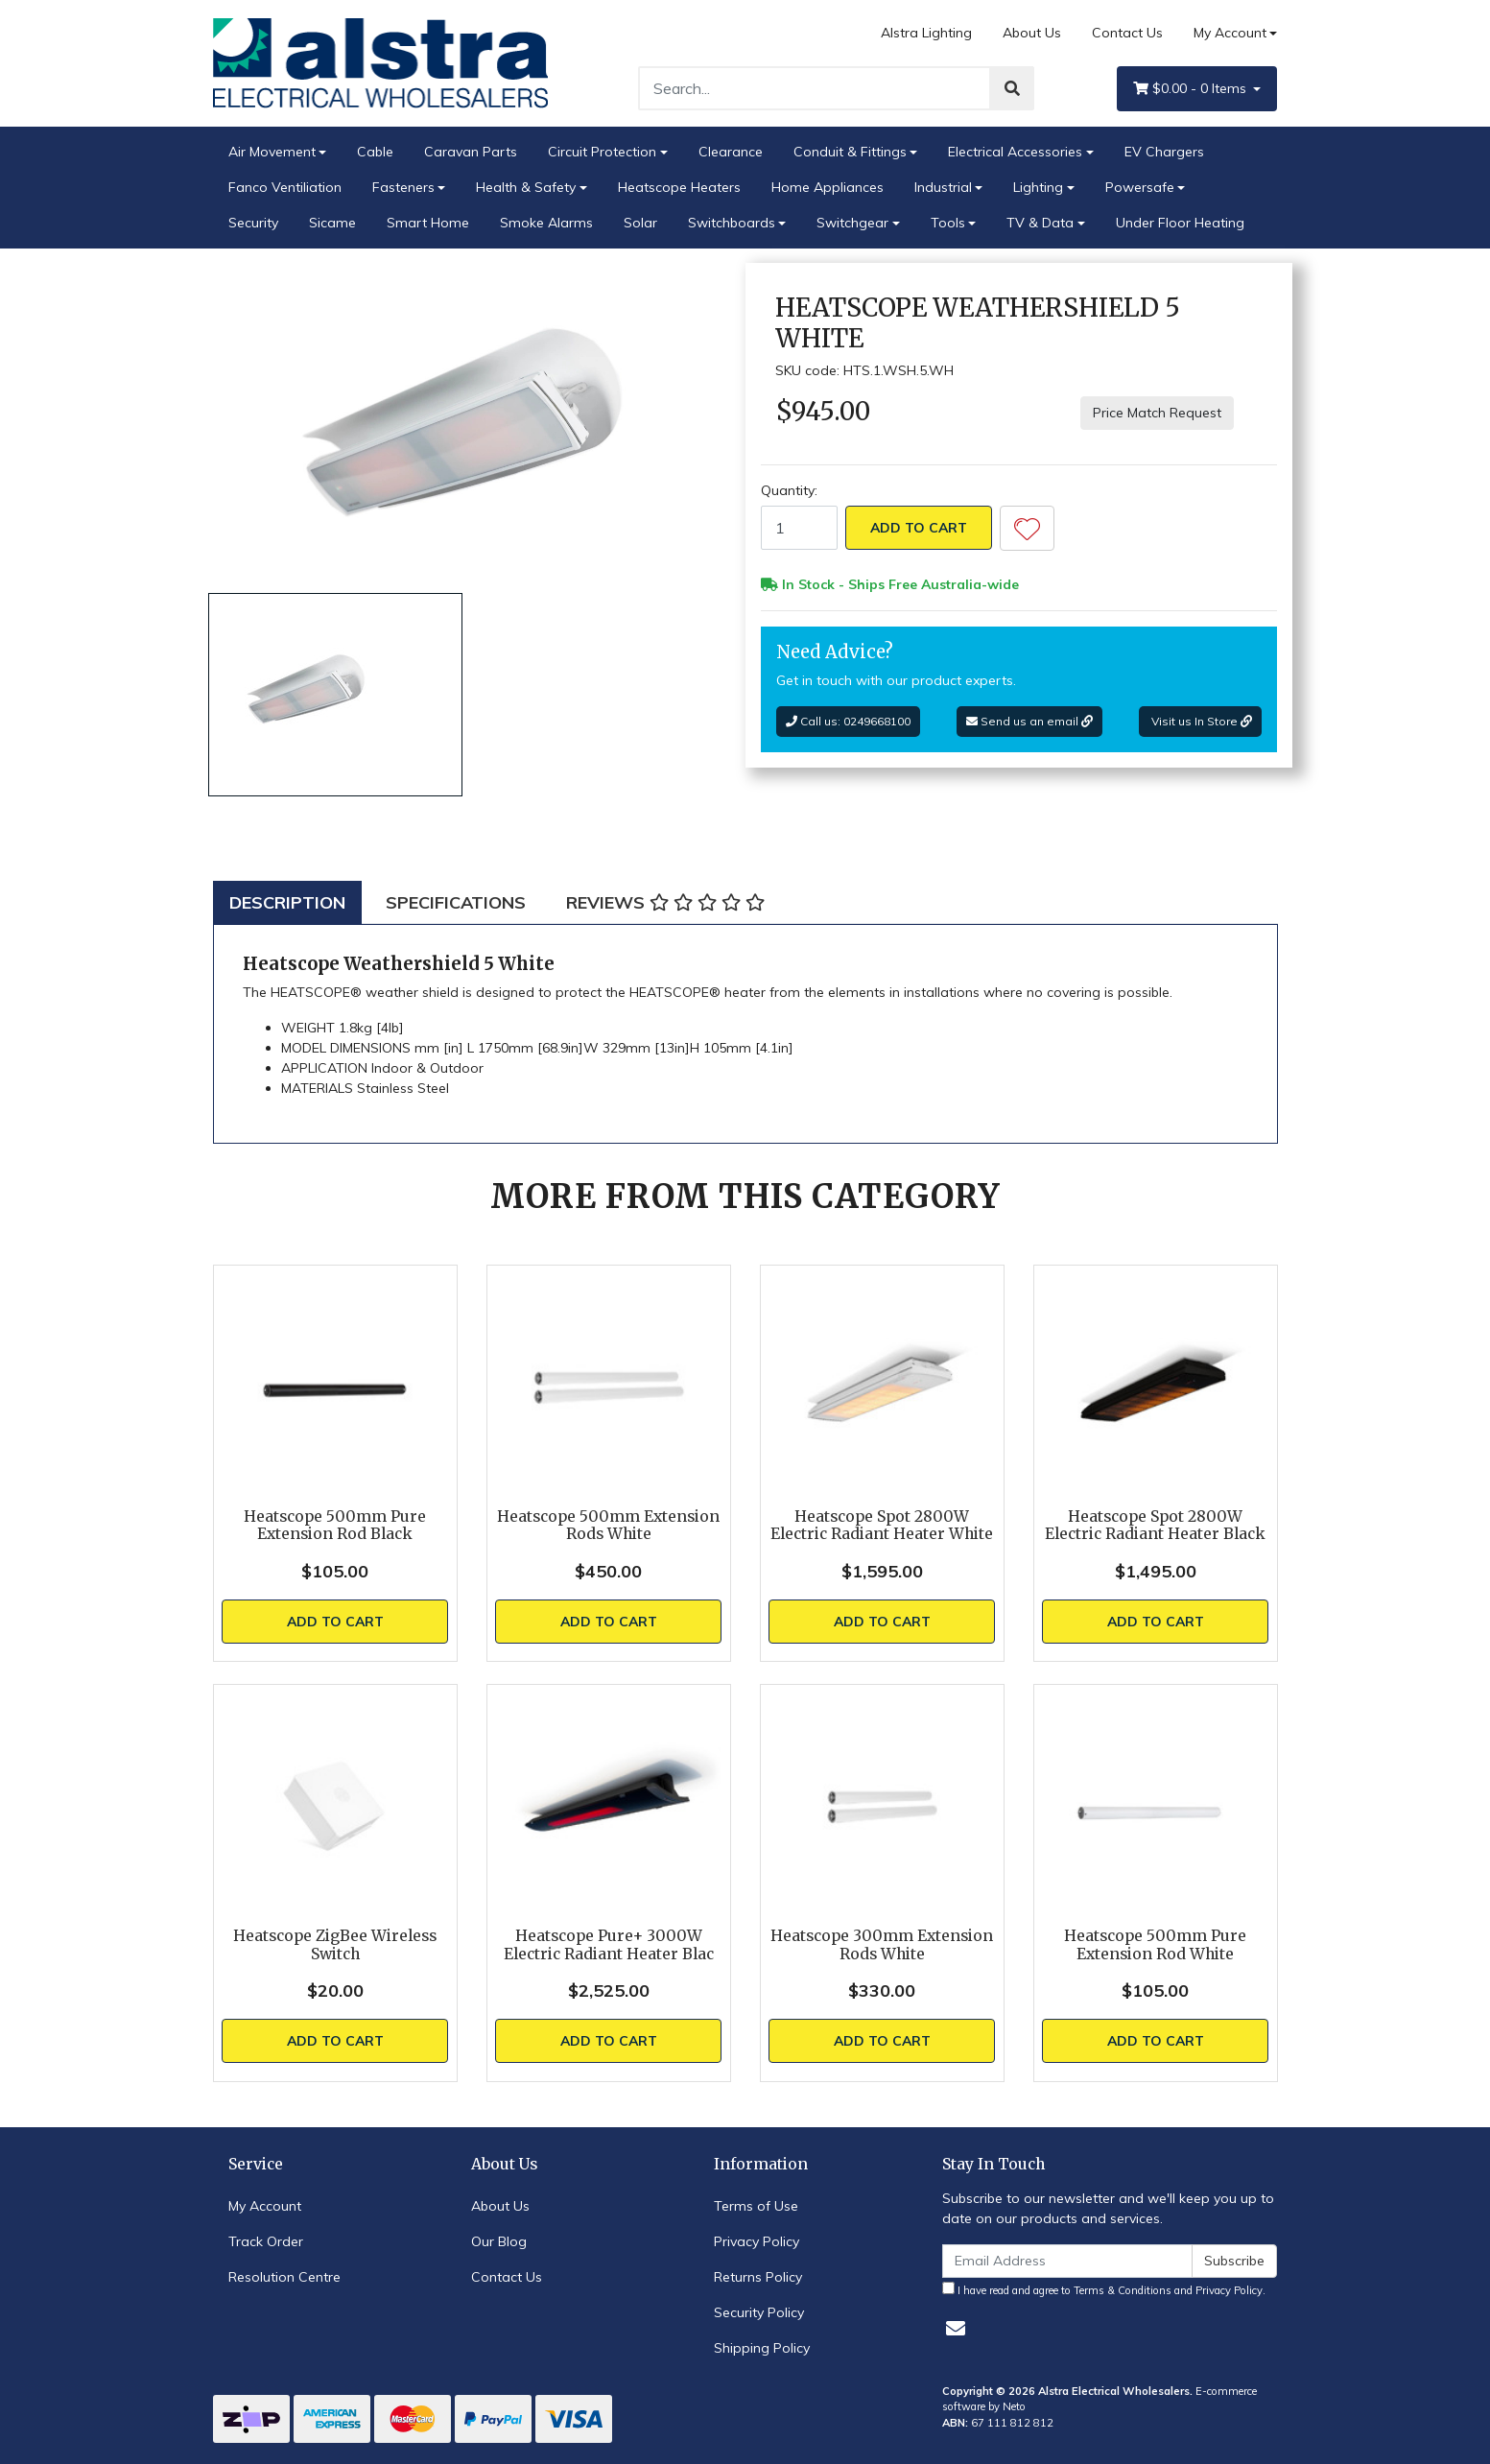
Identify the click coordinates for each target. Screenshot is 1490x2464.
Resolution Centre (284, 2277)
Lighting (1038, 187)
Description (287, 902)
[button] (1027, 528)
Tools (948, 222)
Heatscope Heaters (679, 187)
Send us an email (1029, 721)
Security (253, 222)
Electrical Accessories (1015, 151)
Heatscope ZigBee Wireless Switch (335, 1945)
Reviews (665, 902)
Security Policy (759, 2312)
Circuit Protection (602, 151)
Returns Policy (758, 2277)
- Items (1191, 89)
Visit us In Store (1200, 721)
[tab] (287, 902)
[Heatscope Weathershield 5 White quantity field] (799, 528)
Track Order (265, 2241)
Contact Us (1127, 32)
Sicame (332, 222)
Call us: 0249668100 (848, 721)
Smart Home (428, 222)
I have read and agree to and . (1103, 2289)
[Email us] (955, 2328)
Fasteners (403, 187)
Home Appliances (827, 187)
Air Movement (272, 151)
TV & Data (1040, 222)
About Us (1032, 32)
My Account (264, 2206)
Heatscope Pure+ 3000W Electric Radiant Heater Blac (609, 1945)
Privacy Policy (756, 2241)
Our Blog (499, 2241)
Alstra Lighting (926, 32)
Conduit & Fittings (850, 151)
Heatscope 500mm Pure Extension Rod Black (335, 1525)
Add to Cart (918, 527)
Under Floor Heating (1180, 222)
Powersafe (1139, 187)
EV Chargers (1164, 151)
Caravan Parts (470, 151)
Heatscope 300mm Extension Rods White (881, 1945)
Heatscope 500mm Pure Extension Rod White (1155, 1945)
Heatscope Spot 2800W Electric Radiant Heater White (881, 1525)
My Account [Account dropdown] (1230, 32)
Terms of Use (756, 2206)
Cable (375, 151)
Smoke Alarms (546, 222)
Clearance (730, 151)
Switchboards (731, 222)
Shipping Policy (762, 2348)
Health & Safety (526, 187)
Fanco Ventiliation (285, 187)
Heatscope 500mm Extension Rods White (608, 1525)
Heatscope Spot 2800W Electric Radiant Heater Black (1155, 1525)
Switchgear (852, 222)
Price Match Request (1157, 412)
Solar (640, 222)
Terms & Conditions (1122, 2290)
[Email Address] (1068, 2261)
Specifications (456, 902)
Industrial (943, 187)
